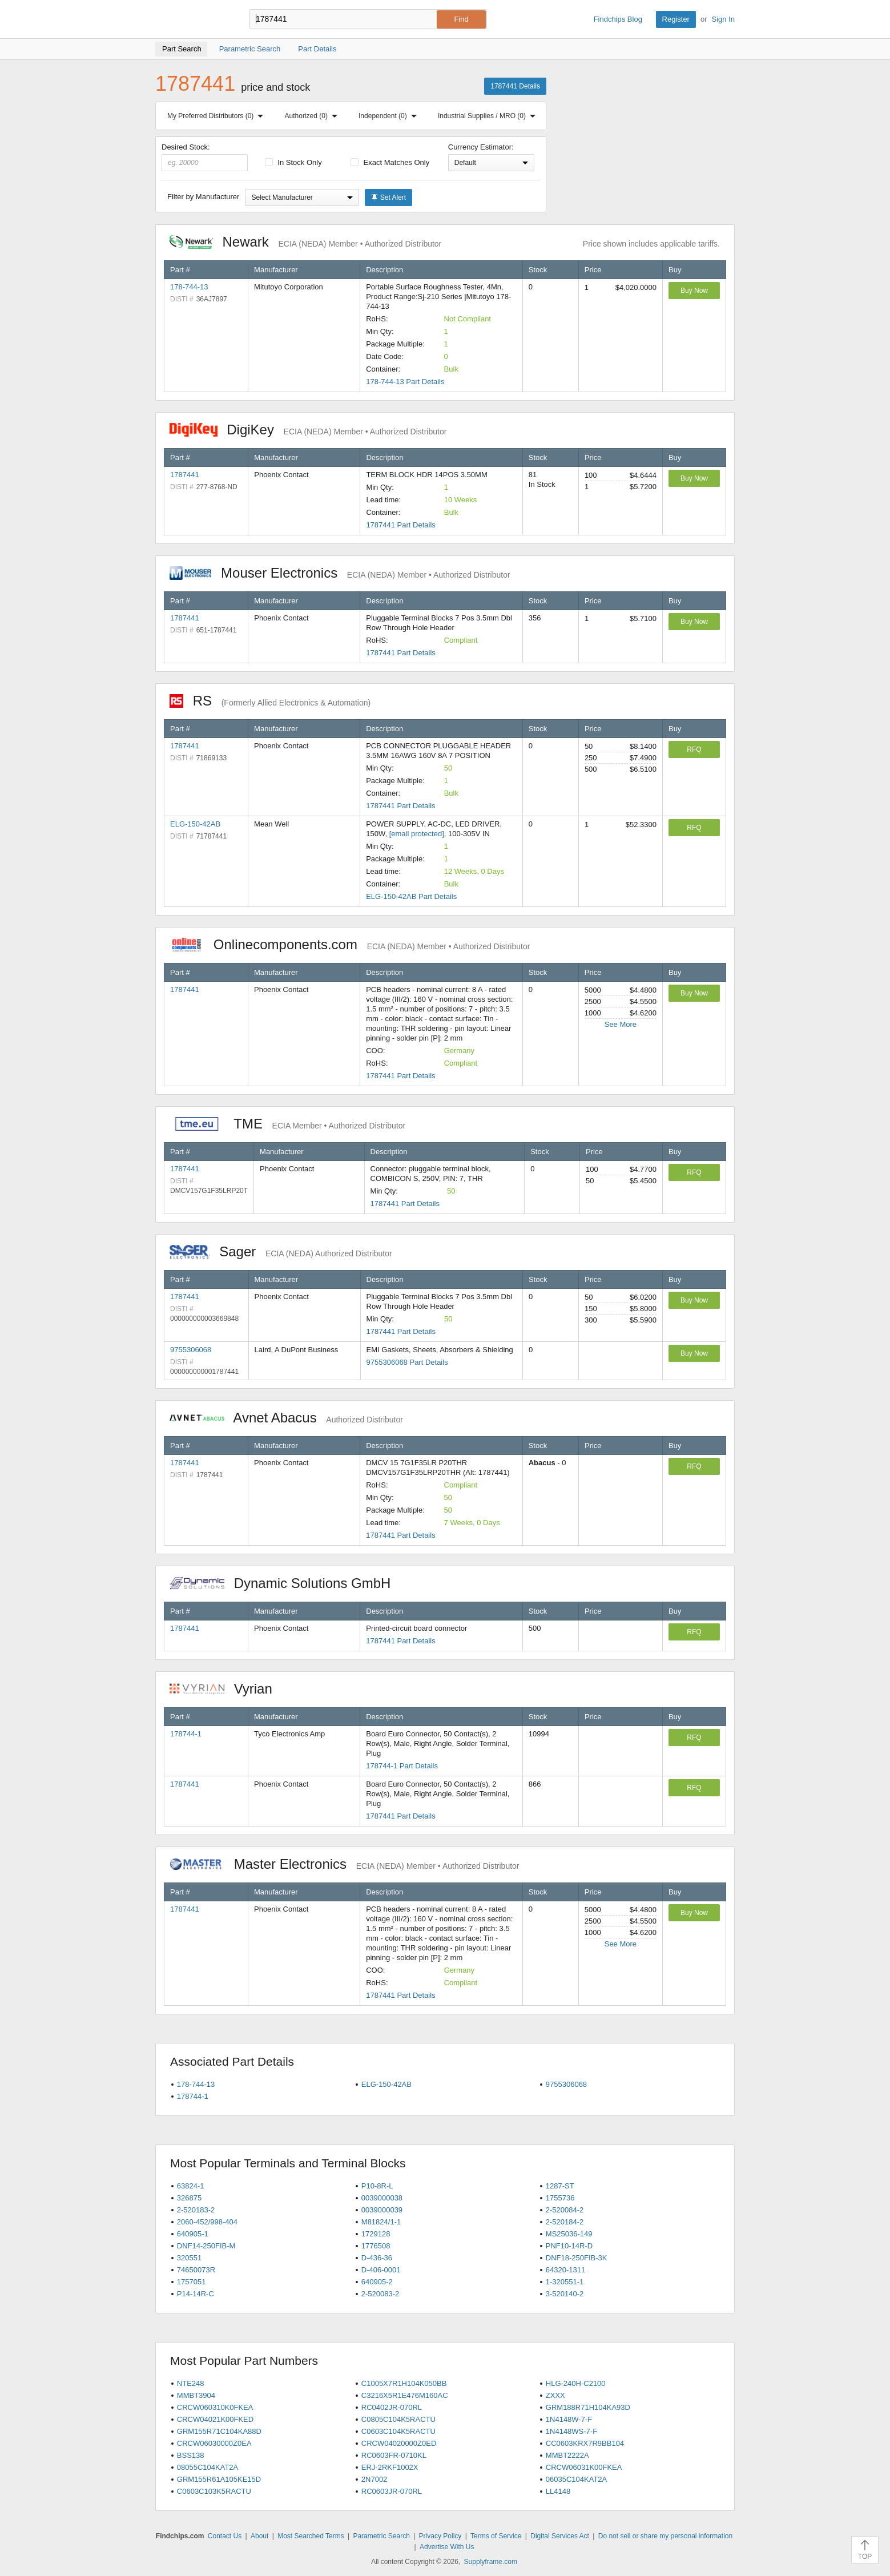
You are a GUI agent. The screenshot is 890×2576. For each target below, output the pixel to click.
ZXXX (555, 2395)
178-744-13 (189, 287)
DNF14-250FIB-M (206, 2246)
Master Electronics (344, 1864)
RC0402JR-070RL (391, 2407)
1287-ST (560, 2186)
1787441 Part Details (400, 525)
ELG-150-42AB (195, 824)
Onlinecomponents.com (350, 944)
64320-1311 (565, 2269)
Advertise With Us (447, 2547)
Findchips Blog (618, 19)
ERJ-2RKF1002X (389, 2467)
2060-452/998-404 (207, 2222)
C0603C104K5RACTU (398, 2431)
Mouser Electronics (340, 572)
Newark (305, 241)
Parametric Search (381, 2536)
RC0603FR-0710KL (393, 2455)
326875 (189, 2198)
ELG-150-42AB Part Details (411, 896)
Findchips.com (192, 19)
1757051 (191, 2281)
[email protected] (416, 833)
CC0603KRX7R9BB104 (585, 2443)
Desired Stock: (205, 157)
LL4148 (558, 2491)
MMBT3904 (196, 2395)
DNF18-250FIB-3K (576, 2258)
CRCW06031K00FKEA (584, 2467)
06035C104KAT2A (576, 2479)
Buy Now (694, 291)
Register (676, 19)
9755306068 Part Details (407, 1362)
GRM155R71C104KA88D (219, 2431)
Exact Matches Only (390, 162)
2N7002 (374, 2479)
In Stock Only (293, 162)
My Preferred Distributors (217, 116)
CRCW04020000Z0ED (399, 2443)
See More (621, 1024)
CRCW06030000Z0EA (214, 2443)
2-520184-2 (565, 2222)
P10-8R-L (377, 2186)
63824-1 (190, 2186)
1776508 (375, 2246)
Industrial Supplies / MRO (489, 116)
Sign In (723, 19)
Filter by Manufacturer (203, 196)
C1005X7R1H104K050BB (404, 2383)
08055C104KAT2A (207, 2467)
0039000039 (381, 2210)
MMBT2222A (567, 2455)
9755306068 (190, 1349)
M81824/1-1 (381, 2222)
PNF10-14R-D (569, 2246)
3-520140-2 (565, 2293)
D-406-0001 (381, 2269)
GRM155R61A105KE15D (219, 2479)
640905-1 (192, 2234)
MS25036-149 (569, 2234)
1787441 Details (515, 86)
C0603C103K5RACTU (214, 2491)
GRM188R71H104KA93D (588, 2407)
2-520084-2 (565, 2210)
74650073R (196, 2269)
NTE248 (190, 2383)
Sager (281, 1251)
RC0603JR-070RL (391, 2491)
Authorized (313, 116)
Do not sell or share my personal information (665, 2536)
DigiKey (308, 429)
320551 (189, 2258)
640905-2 (377, 2281)
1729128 (375, 2234)
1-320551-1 (565, 2281)
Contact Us (224, 2536)
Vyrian (227, 1688)
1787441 (184, 474)
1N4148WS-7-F (571, 2431)
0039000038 (381, 2198)
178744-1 (186, 1734)
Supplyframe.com (490, 2562)
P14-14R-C (195, 2293)
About (259, 2536)
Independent (390, 116)
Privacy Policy (440, 2536)
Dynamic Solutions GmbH (286, 1583)
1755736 (560, 2198)
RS (270, 700)
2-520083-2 (380, 2293)
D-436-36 (376, 2258)
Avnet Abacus (286, 1417)
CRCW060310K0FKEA (215, 2407)
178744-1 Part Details (402, 1765)
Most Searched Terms (310, 2536)
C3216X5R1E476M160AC (404, 2395)
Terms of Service (495, 2536)
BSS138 (190, 2455)
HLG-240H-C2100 (576, 2383)
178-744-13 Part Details (405, 381)
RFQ (694, 749)
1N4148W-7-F (569, 2419)
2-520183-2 (196, 2210)
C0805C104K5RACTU (398, 2419)
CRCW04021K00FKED (215, 2419)
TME (287, 1123)
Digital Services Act (559, 2536)
